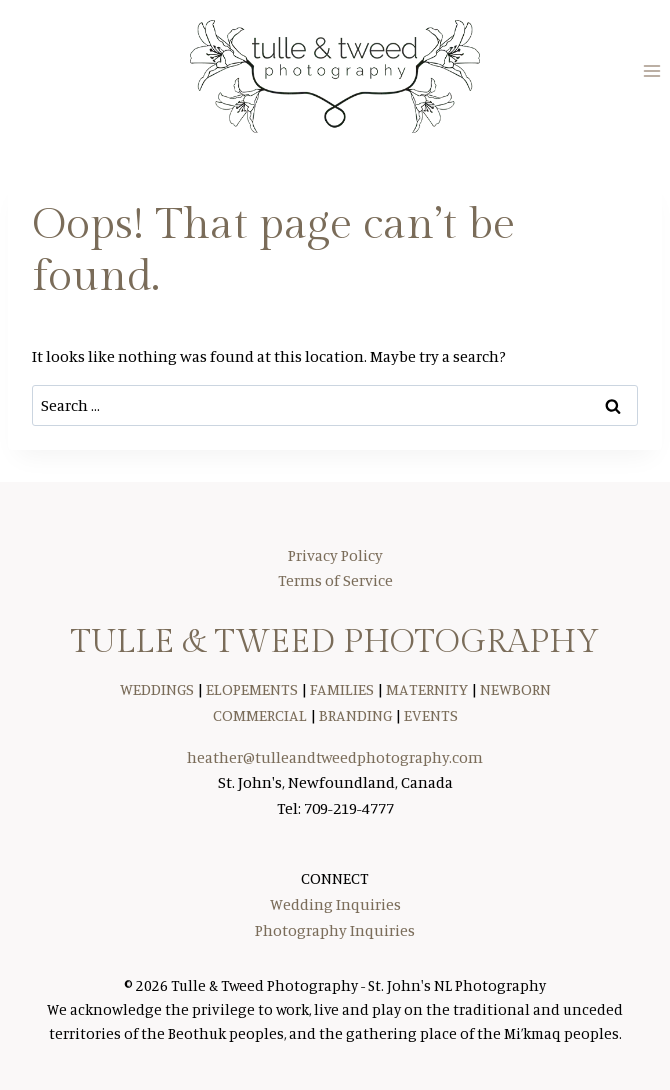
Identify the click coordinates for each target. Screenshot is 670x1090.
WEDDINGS (157, 689)
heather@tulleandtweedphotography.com (335, 757)
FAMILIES (342, 689)
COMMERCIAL (260, 715)
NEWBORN (515, 689)
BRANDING (355, 715)
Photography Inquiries (335, 930)
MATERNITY (427, 689)
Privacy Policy (335, 555)
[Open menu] (651, 71)
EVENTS (431, 715)
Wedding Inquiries (335, 904)
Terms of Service (335, 580)
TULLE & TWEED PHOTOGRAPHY (335, 642)
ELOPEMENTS (252, 689)
